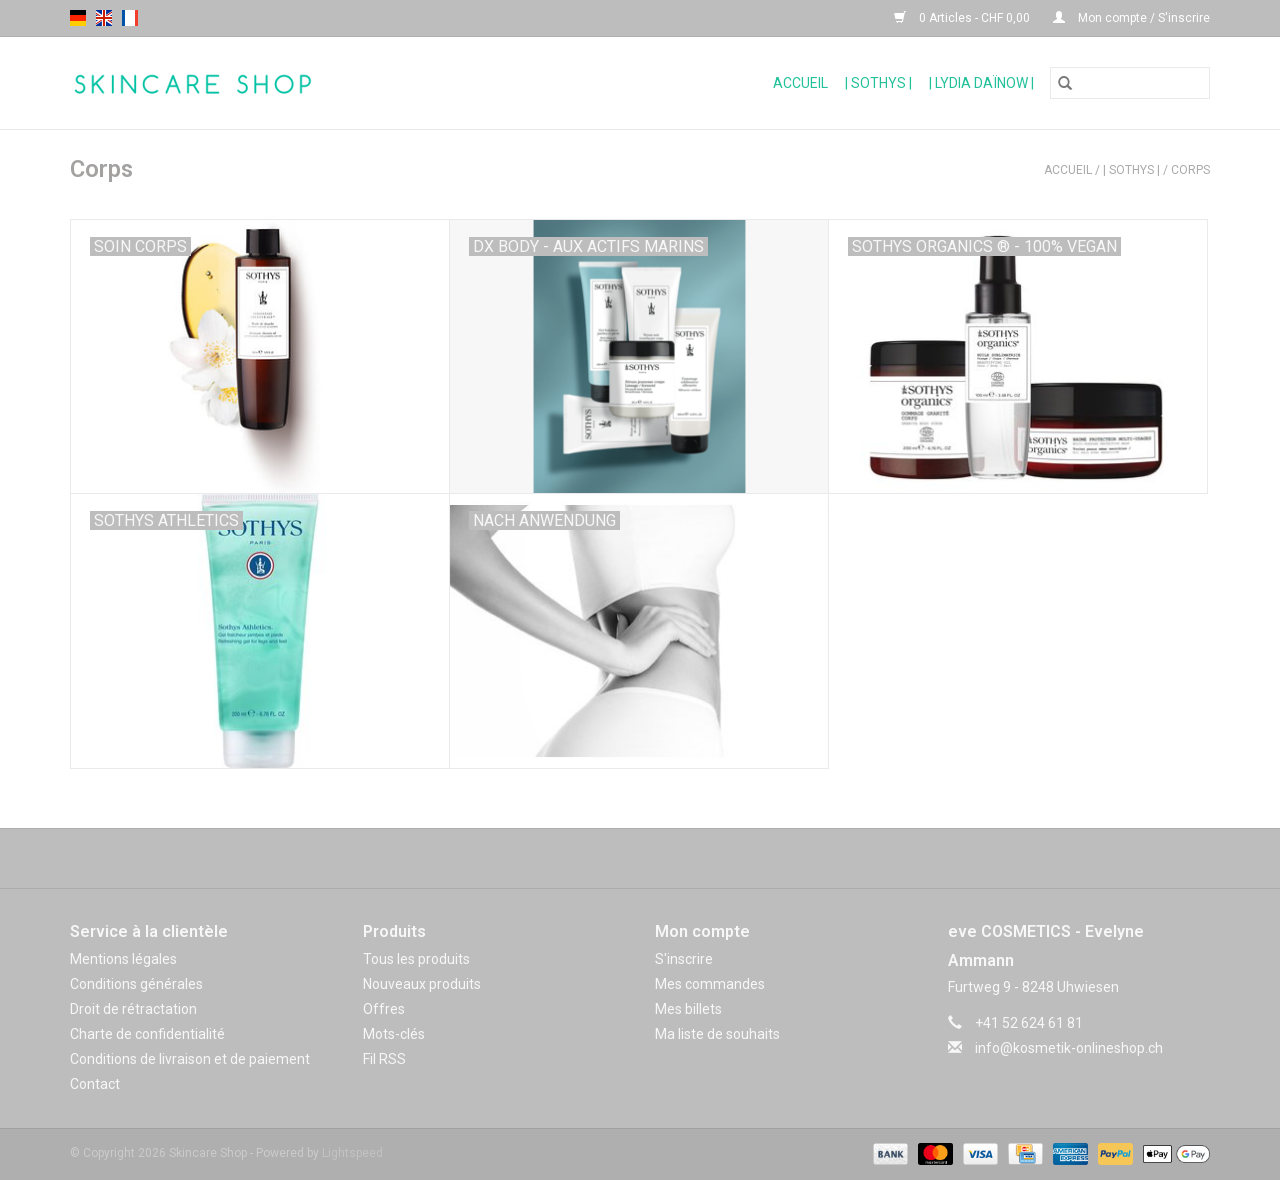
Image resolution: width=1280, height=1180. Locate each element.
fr (130, 18)
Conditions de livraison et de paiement (190, 1059)
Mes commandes (710, 984)
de (78, 18)
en (104, 18)
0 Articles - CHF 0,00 (963, 18)
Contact (95, 1084)
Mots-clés (394, 1034)
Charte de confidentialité (147, 1034)
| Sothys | (878, 83)
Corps (1190, 170)
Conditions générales (136, 984)
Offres (384, 1009)
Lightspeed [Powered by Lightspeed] (352, 1153)
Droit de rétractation (133, 1009)
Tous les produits (416, 959)
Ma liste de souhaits (717, 1034)
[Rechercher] (1130, 83)
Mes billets (688, 1009)
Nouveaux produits (422, 984)
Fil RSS (384, 1059)
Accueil (800, 83)
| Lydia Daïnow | (981, 83)
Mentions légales (123, 959)
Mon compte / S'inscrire (1131, 18)
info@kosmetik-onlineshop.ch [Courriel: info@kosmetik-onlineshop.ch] (1069, 1048)
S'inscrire (684, 959)
